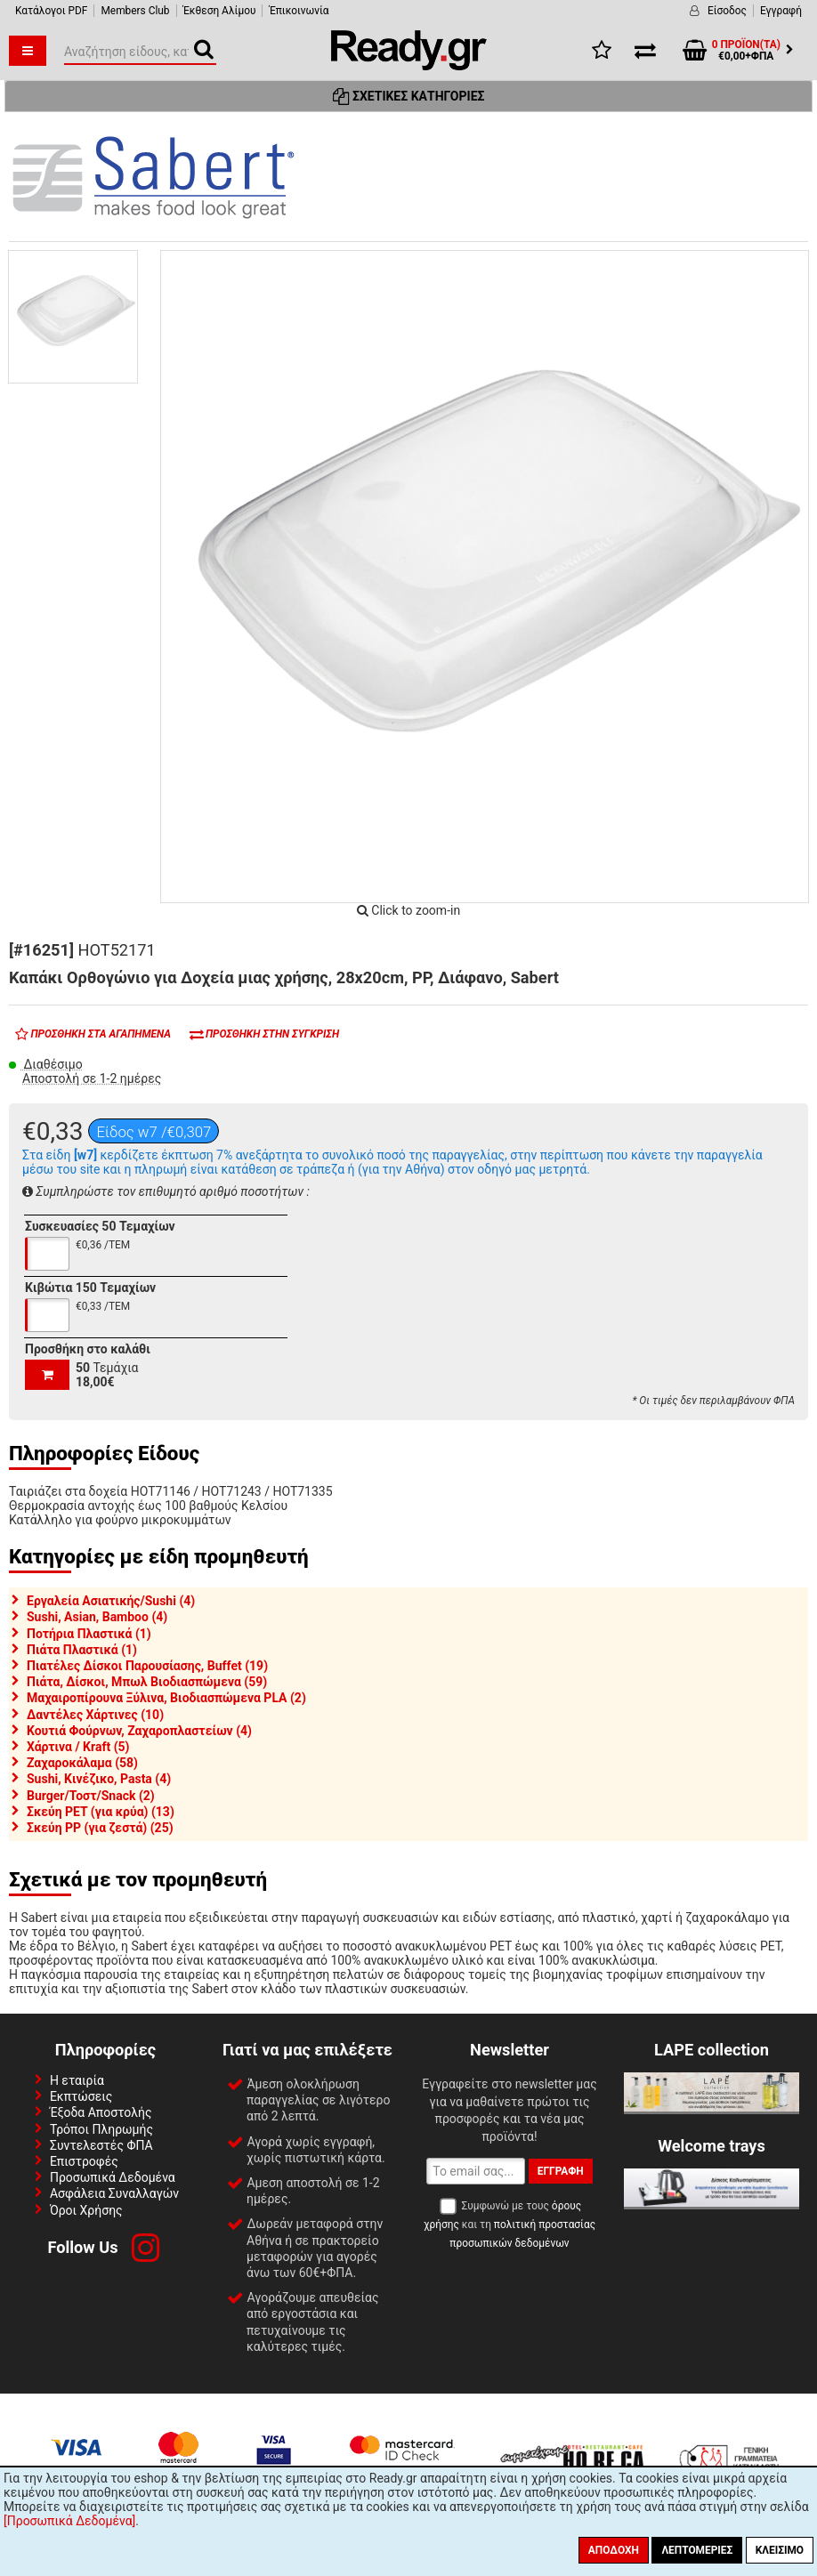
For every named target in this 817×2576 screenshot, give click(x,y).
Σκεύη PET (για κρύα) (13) (100, 1812)
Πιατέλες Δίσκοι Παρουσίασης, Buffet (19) (147, 1666)
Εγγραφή (781, 10)
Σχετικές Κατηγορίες (409, 96)
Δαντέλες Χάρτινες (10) (95, 1715)
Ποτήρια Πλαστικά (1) (89, 1634)
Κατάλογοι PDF (51, 10)
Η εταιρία (77, 2080)
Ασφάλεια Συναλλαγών (114, 2193)
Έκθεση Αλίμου (219, 10)
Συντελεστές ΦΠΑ (101, 2145)
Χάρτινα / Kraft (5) (78, 1747)
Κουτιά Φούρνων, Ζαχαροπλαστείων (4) (139, 1731)
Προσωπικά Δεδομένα (112, 2177)
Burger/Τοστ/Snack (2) (91, 1796)
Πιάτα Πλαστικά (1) (82, 1650)
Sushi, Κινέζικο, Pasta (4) (99, 1779)
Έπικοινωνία (298, 10)
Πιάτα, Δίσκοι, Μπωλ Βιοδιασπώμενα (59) (147, 1682)
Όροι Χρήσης (86, 2210)
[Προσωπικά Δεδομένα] (69, 2521)
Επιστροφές (84, 2161)
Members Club (135, 10)
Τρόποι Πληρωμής (101, 2129)
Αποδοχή (613, 2550)
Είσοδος (727, 10)
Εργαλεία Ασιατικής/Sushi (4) (111, 1601)
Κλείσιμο (780, 2550)
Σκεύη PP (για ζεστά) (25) (100, 1828)
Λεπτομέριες (696, 2550)
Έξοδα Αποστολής (101, 2112)
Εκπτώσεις (81, 2096)
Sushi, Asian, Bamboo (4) (97, 1617)
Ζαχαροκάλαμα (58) (82, 1763)
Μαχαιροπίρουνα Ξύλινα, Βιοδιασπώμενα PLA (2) (166, 1698)
